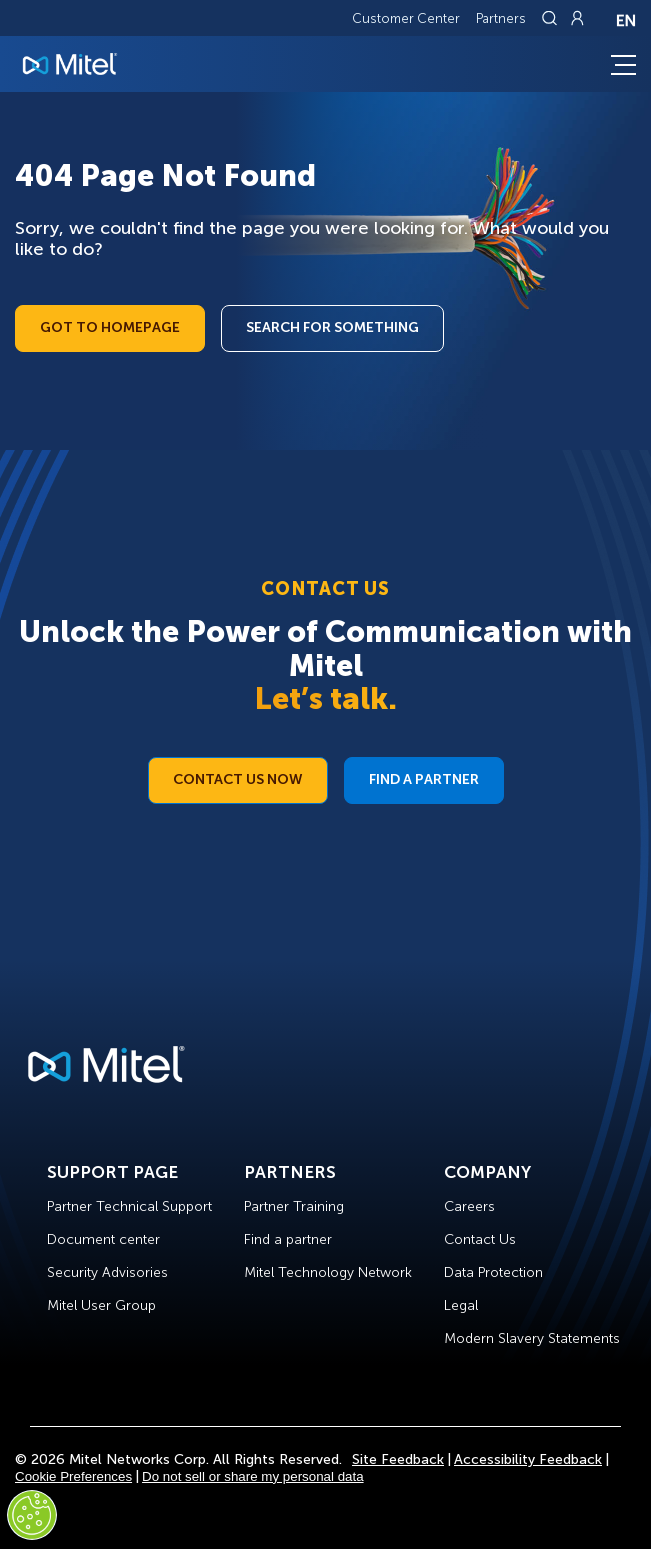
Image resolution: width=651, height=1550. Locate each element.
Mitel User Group (101, 1305)
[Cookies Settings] (32, 1515)
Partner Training (294, 1206)
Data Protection (493, 1272)
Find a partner (288, 1239)
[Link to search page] (552, 18)
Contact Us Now (238, 779)
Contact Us (480, 1239)
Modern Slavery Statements (532, 1338)
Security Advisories (107, 1272)
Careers (469, 1206)
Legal (461, 1305)
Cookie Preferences (73, 1476)
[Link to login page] (577, 18)
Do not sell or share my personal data (253, 1476)
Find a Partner (424, 779)
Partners (501, 18)
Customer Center (406, 18)
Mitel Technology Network (328, 1272)
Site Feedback (398, 1459)
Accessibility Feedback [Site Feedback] (528, 1459)
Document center (103, 1239)
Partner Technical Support (129, 1206)
